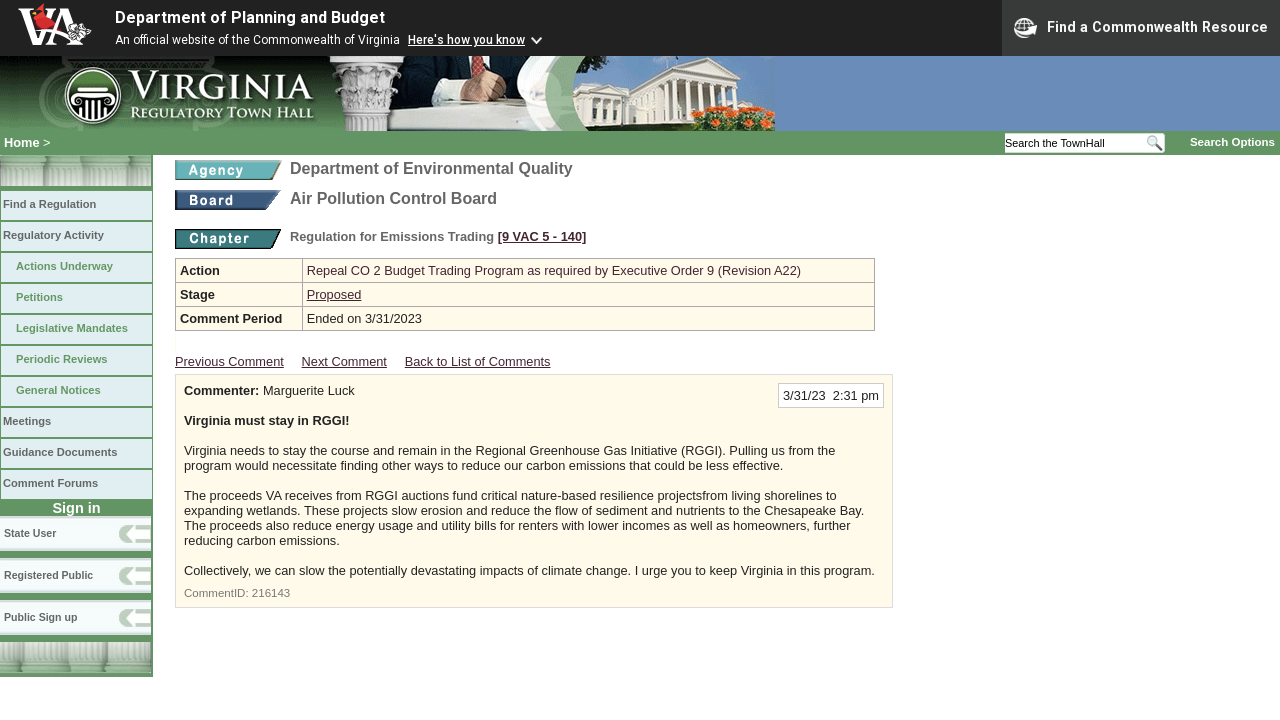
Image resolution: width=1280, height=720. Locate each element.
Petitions (39, 297)
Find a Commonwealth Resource (1141, 28)
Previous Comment (229, 361)
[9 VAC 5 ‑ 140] (542, 236)
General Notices (58, 390)
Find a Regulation (49, 204)
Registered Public (48, 575)
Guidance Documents (60, 452)
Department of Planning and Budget (250, 17)
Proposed (334, 294)
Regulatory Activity (53, 235)
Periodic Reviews (62, 359)
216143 (271, 593)
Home (22, 142)
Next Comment (344, 361)
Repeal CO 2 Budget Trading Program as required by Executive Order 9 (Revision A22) (554, 270)
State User (30, 533)
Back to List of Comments (478, 361)
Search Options (1232, 142)
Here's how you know (466, 40)
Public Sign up (40, 617)
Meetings (27, 421)
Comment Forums (50, 483)
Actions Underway (64, 266)
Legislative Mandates (72, 328)
